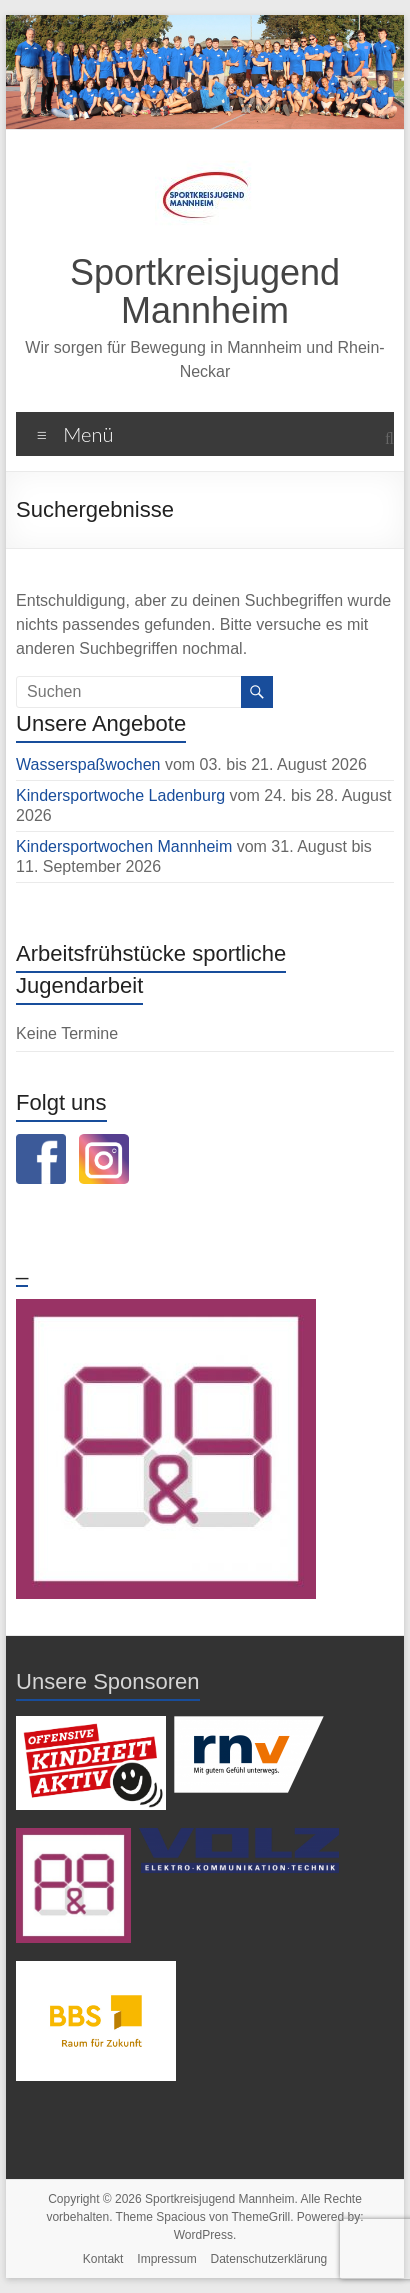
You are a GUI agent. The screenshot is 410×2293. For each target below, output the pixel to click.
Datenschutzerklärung (269, 2259)
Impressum (166, 2259)
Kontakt (103, 2259)
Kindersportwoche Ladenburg (120, 795)
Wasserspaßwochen (88, 764)
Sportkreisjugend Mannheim (205, 291)
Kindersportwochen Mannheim (126, 846)
